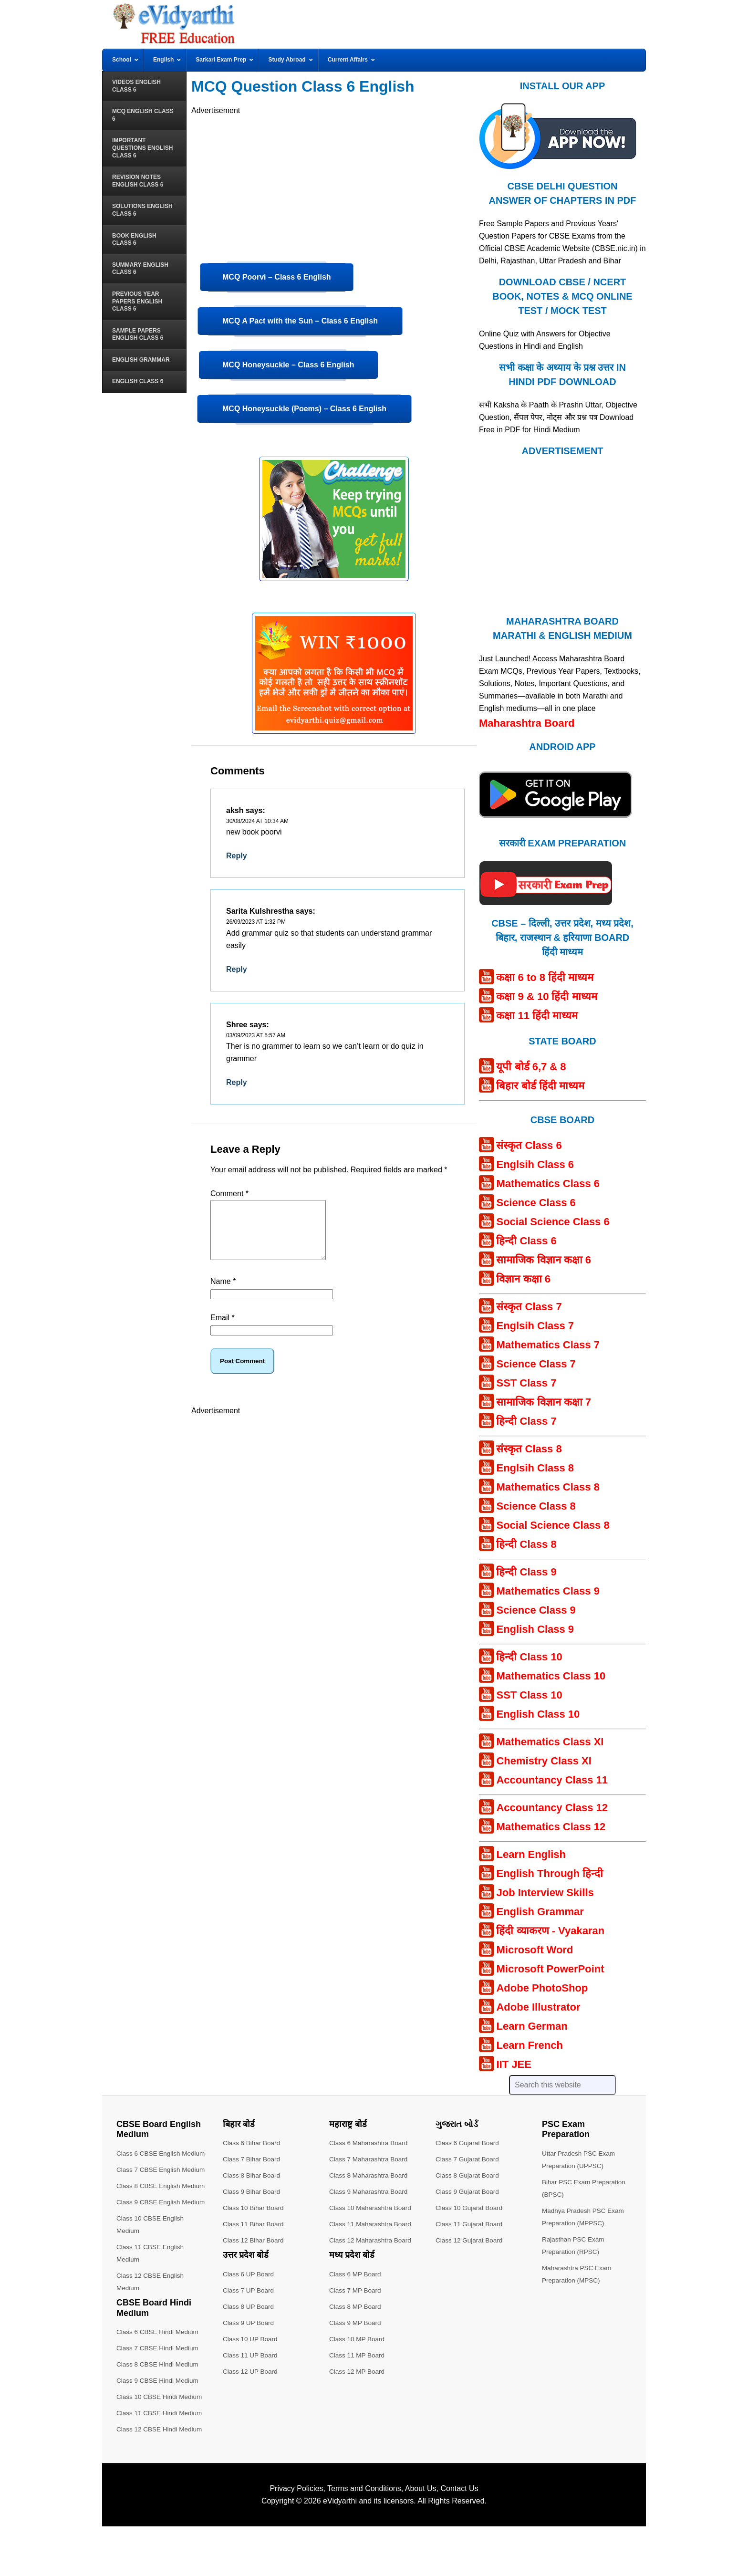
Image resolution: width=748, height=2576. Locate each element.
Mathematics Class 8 (547, 1487)
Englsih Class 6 (535, 1164)
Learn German (531, 2026)
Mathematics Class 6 (547, 1183)
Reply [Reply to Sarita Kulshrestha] (236, 969)
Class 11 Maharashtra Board (371, 2224)
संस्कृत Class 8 (528, 1449)
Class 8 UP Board (249, 2306)
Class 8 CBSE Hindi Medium (158, 2414)
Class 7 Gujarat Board (468, 2159)
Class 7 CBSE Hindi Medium (158, 2397)
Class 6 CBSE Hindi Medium (158, 2381)
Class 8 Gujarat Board (468, 2175)
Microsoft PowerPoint (550, 1969)
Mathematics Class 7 (547, 1345)
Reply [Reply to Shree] (236, 1082)
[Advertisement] (334, 183)
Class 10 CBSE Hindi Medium (160, 2446)
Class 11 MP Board (357, 2355)
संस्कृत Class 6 (528, 1145)
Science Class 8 (535, 1506)
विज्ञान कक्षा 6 (523, 1279)
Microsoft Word (534, 1950)
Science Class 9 (535, 1610)
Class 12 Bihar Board (254, 2240)
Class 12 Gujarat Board (470, 2240)
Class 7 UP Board (249, 2290)
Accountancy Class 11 (552, 1780)
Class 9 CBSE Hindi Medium (158, 2430)
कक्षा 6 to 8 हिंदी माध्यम (544, 977)
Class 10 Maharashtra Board (371, 2207)
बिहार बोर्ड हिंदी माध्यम (540, 1086)
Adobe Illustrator (538, 2007)
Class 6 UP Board (249, 2274)
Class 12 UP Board (251, 2371)
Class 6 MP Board (356, 2274)
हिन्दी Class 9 (526, 1572)
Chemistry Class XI (543, 1761)
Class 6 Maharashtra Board (369, 2143)
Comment (229, 1193)
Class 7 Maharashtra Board (369, 2159)
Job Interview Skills (544, 1892)
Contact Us (459, 2538)
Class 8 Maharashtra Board (369, 2175)
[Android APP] (555, 822)
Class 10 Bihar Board (254, 2207)
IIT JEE (513, 2064)
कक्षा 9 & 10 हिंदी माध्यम (546, 996)
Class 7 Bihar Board (252, 2159)
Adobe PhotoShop (542, 1988)
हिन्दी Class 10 (529, 1657)
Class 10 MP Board (357, 2339)
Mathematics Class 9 (547, 1591)
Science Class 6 (535, 1203)
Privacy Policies (296, 2538)
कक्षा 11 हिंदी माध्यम (537, 1016)
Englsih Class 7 (535, 1326)
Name (223, 1293)
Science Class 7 (535, 1364)
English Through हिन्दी (549, 1873)
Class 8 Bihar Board (252, 2175)
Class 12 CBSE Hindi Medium (160, 2478)
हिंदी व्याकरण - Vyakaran (550, 1931)
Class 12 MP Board (357, 2371)
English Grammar (539, 1912)
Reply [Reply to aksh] (236, 856)
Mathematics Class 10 (550, 1676)
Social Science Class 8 (552, 1525)
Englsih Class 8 (535, 1468)
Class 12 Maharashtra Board (371, 2240)
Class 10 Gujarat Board (470, 2207)
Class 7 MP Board (356, 2290)
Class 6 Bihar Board (252, 2143)
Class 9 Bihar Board (252, 2191)
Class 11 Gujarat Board (470, 2224)
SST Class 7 (526, 1383)
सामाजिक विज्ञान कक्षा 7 (543, 1402)
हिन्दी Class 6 (526, 1241)
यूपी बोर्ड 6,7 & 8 (531, 1067)
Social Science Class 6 (552, 1222)
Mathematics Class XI (549, 1742)
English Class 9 (535, 1629)
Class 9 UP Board (249, 2322)
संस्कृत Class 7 (528, 1307)
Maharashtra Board (527, 723)
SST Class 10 (529, 1695)
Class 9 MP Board (356, 2322)
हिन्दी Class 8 (526, 1544)
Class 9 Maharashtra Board (369, 2191)
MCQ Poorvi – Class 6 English (276, 277)
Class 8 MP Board (356, 2306)
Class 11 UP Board (251, 2355)
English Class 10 (538, 1714)
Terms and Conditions (364, 2538)
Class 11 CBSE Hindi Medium (160, 2462)
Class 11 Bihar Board (254, 2224)
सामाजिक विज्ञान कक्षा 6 (543, 1260)
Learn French (529, 2045)
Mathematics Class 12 (550, 1827)
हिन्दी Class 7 (526, 1421)
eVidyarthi (340, 2550)
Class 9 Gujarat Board (468, 2191)
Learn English (530, 1854)
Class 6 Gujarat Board (468, 2143)
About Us (420, 2538)
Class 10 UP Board (251, 2339)
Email (222, 1329)
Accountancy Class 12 (552, 1808)
